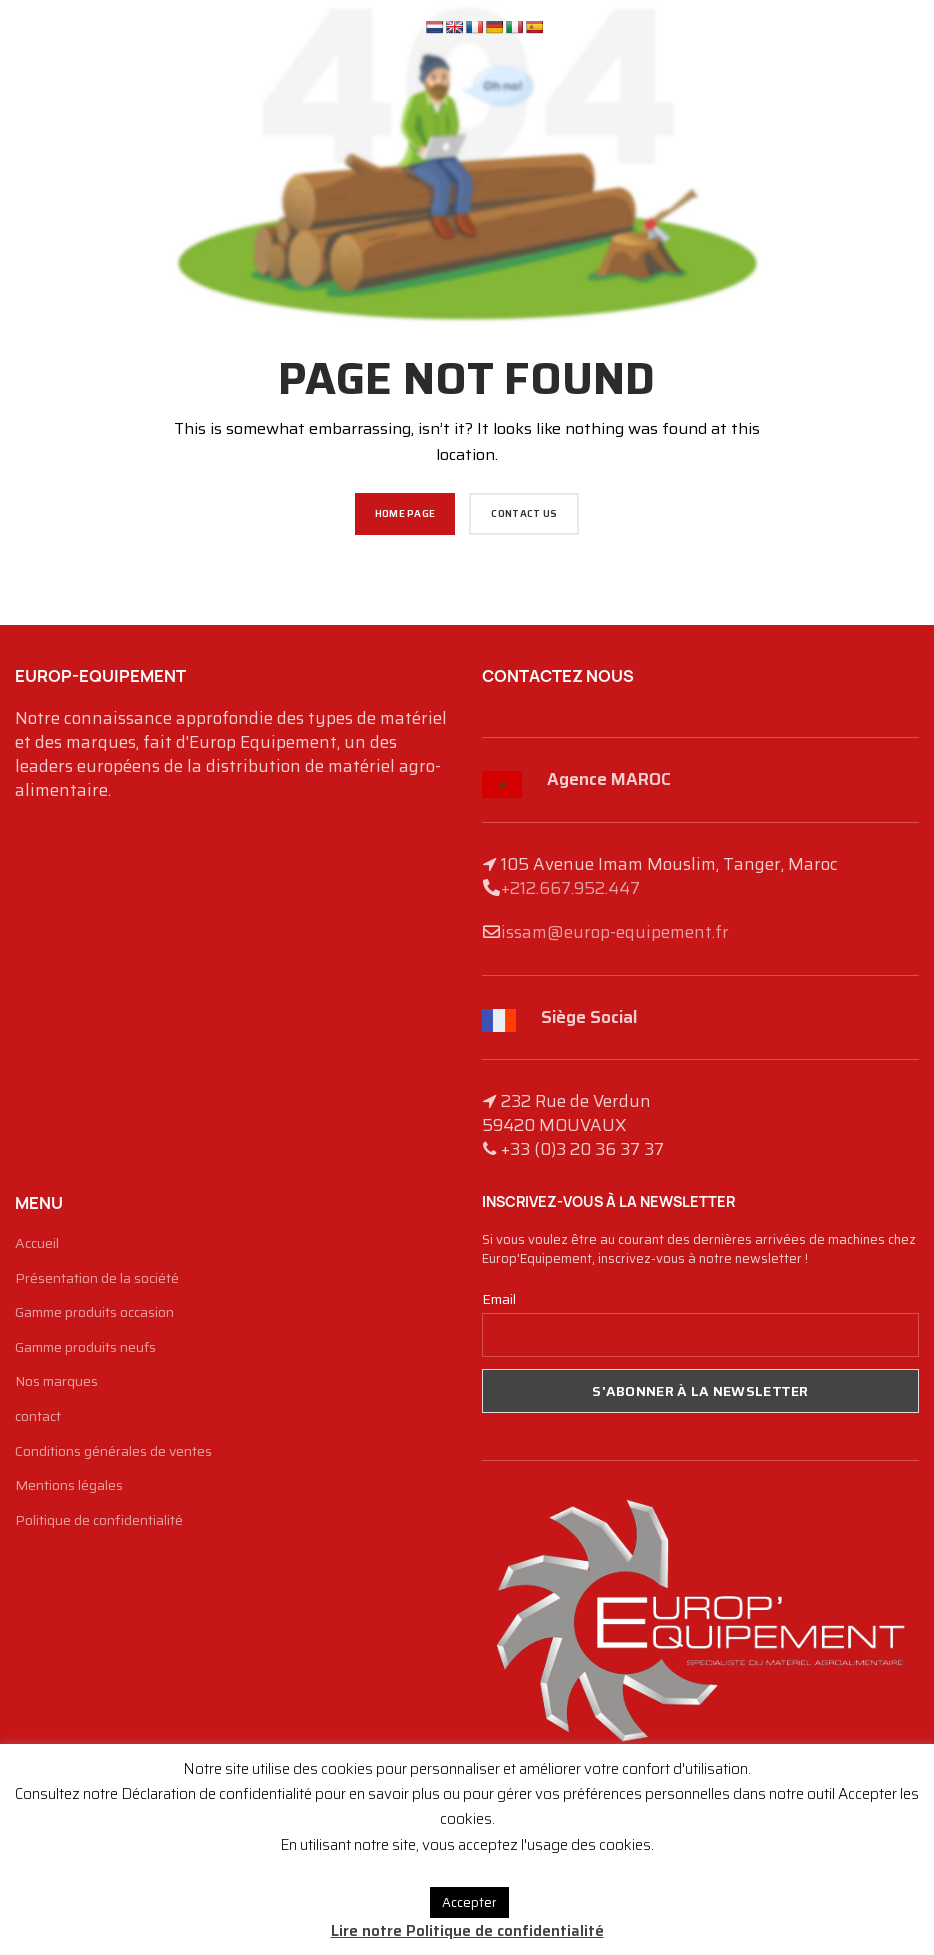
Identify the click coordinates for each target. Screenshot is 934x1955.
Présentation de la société (97, 1279)
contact (38, 1417)
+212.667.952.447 (570, 888)
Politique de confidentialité (99, 1521)
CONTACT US (524, 513)
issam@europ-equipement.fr (615, 932)
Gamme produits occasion (94, 1313)
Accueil (37, 1244)
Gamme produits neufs (85, 1348)
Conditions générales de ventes (113, 1452)
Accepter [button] (469, 1902)
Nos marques (56, 1382)
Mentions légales (69, 1486)
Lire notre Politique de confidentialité (467, 1931)
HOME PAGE (405, 513)
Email (499, 1299)
